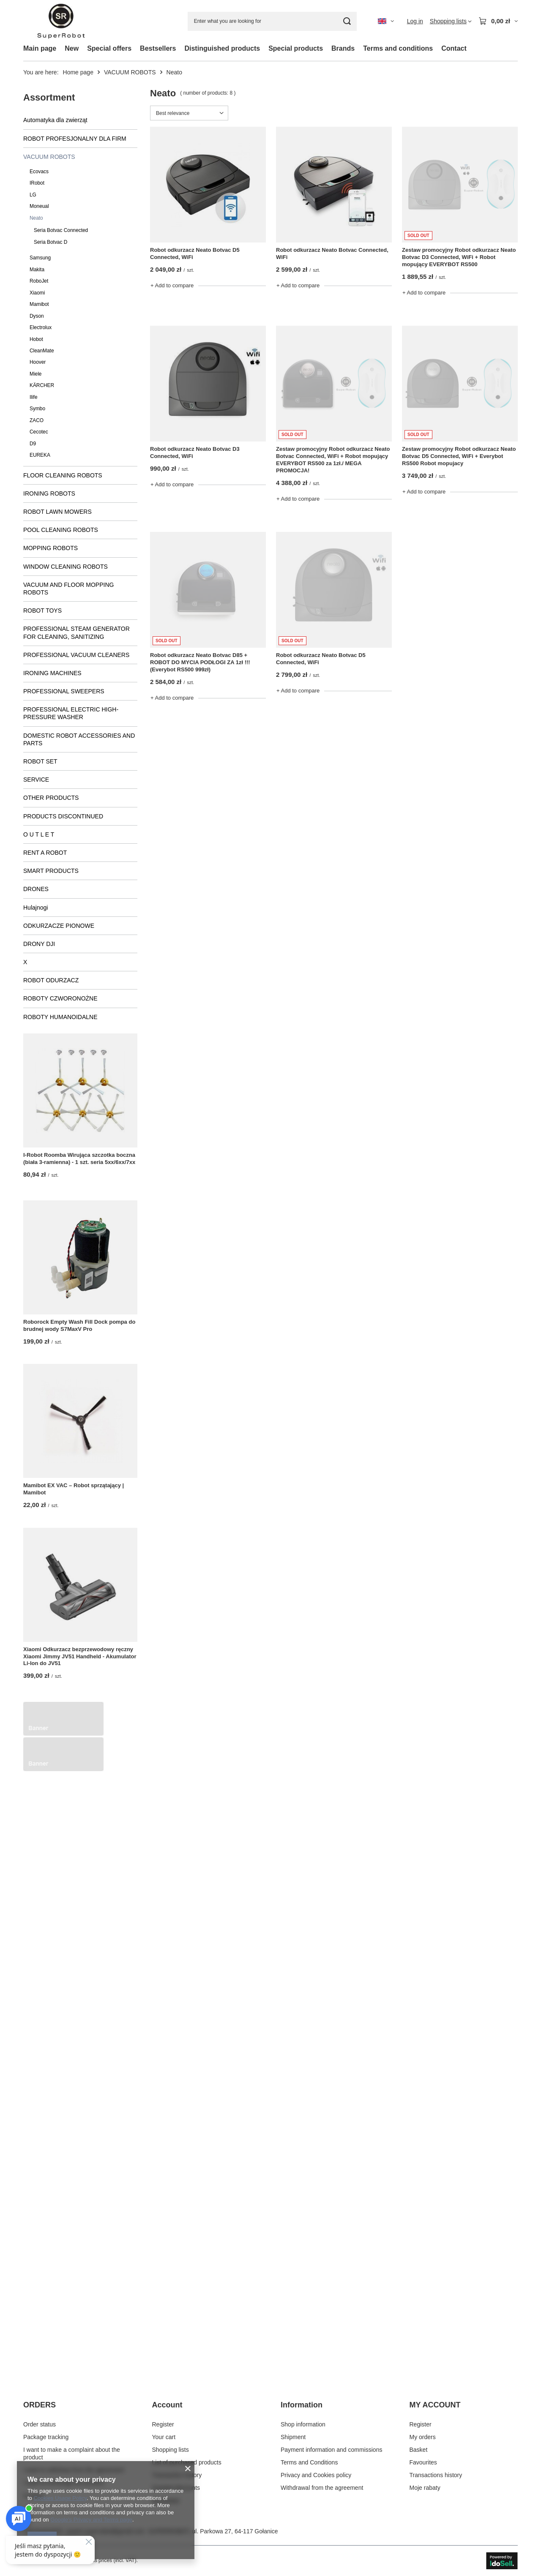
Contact (454, 48)
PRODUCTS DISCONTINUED (63, 816)
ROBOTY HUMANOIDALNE (60, 1017)
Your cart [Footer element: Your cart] (164, 2447)
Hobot (36, 339)
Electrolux (41, 327)
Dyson (37, 316)
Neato (36, 218)
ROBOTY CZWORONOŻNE (60, 998)
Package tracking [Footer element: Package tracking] (45, 2447)
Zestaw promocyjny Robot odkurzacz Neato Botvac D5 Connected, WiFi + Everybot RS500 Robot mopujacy (459, 456)
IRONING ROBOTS (49, 493)
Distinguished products (222, 48)
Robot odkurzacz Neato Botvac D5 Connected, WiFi (195, 253)
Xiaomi (37, 293)
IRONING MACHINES (52, 673)
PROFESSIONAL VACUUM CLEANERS (76, 654)
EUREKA (40, 455)
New (72, 48)
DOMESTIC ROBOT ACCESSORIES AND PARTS (79, 739)
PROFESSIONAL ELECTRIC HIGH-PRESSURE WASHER (70, 713)
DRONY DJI (39, 943)
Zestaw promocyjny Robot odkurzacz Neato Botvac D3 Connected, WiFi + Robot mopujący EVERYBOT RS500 (459, 257)
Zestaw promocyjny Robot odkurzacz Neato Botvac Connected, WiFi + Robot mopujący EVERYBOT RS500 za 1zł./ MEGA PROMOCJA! (333, 460)
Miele (35, 374)
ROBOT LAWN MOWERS (57, 511)
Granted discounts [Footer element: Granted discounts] (176, 2498)
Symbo (37, 409)
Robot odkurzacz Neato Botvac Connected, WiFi (332, 253)
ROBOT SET (40, 761)
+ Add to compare (172, 285)
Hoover (38, 362)
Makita (37, 270)
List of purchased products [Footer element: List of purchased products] (186, 2472)
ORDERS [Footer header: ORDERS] (39, 2415)
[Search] (347, 21)
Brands (343, 48)
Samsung (40, 258)
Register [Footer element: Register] (163, 2434)
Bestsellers (158, 48)
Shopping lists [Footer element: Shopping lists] (170, 2459)
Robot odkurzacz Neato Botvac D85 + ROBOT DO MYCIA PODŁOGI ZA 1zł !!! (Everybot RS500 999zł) (200, 662)
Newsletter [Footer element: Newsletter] (166, 2511)
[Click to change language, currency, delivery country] (386, 21)
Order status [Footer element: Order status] (39, 2434)
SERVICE (36, 779)
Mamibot (39, 304)
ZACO (37, 420)
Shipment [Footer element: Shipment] (293, 2447)
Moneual (39, 206)
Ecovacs (39, 171)
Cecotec (39, 432)
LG (33, 195)
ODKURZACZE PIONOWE (58, 925)
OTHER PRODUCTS (51, 797)
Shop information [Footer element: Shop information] (303, 2434)
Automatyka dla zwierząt (55, 120)
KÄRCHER (42, 385)
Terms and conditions (398, 48)
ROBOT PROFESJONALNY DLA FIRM (74, 138)
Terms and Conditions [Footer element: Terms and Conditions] (309, 2472)
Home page (78, 72)
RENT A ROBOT (45, 852)
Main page (39, 48)
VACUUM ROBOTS (130, 72)
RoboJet (39, 281)
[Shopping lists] (451, 21)
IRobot (37, 183)
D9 (33, 444)
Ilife (34, 397)
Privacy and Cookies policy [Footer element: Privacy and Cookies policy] (316, 2485)
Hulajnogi (35, 907)
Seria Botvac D (50, 242)
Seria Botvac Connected (61, 230)
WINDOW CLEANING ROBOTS (65, 566)
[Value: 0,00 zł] (498, 21)
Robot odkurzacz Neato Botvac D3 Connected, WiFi (195, 452)
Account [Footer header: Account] (167, 2415)
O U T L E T (38, 834)
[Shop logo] (61, 21)
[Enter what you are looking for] (272, 21)
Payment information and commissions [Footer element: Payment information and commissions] (331, 2459)
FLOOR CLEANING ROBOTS (62, 475)
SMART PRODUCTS (51, 870)
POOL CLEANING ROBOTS (60, 529)
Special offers (109, 48)
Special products (295, 48)
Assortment (49, 97)
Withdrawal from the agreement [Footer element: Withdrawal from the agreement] (322, 2498)
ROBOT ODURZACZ (51, 980)
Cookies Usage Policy (59, 2498)
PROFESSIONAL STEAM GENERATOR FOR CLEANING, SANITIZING (76, 632)
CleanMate (42, 351)
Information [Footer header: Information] (301, 2415)
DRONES (36, 889)
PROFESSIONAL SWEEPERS (63, 691)
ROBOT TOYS (42, 610)
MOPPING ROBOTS (50, 548)
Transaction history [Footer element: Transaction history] (177, 2485)
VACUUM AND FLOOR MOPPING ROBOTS (68, 588)
